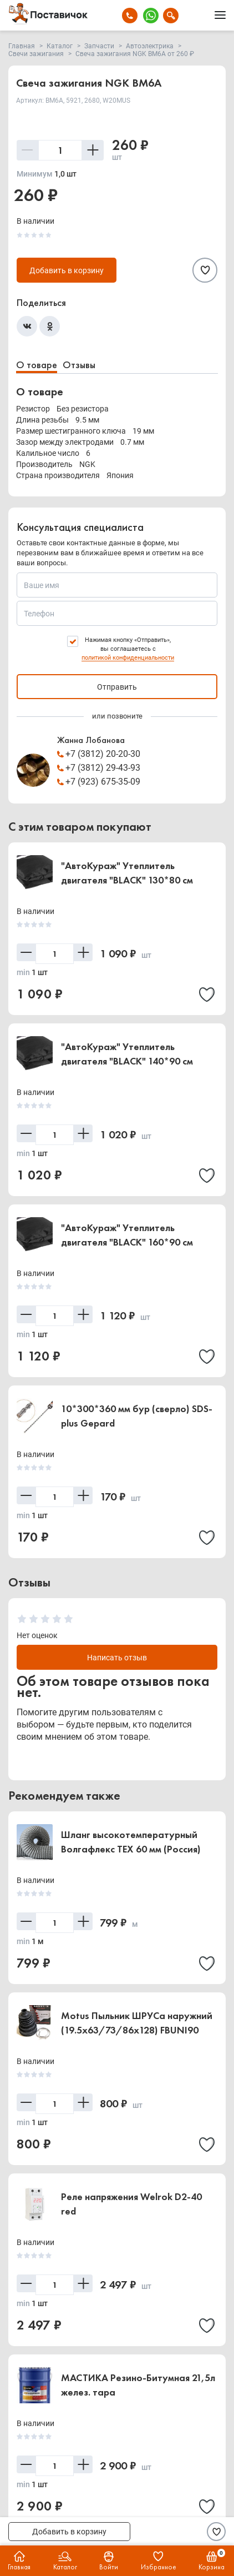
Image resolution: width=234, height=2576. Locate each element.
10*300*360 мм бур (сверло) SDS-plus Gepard (136, 1415)
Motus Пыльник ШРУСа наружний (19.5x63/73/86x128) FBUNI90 (136, 2022)
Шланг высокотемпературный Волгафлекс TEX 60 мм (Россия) (131, 1841)
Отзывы (79, 364)
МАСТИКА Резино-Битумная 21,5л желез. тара (138, 2384)
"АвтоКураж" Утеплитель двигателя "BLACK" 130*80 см (127, 872)
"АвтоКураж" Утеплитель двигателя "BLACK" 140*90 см (127, 1053)
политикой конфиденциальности (128, 657)
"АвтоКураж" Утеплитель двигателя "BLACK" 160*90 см (127, 1234)
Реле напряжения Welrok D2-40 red (131, 2203)
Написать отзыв (117, 1657)
